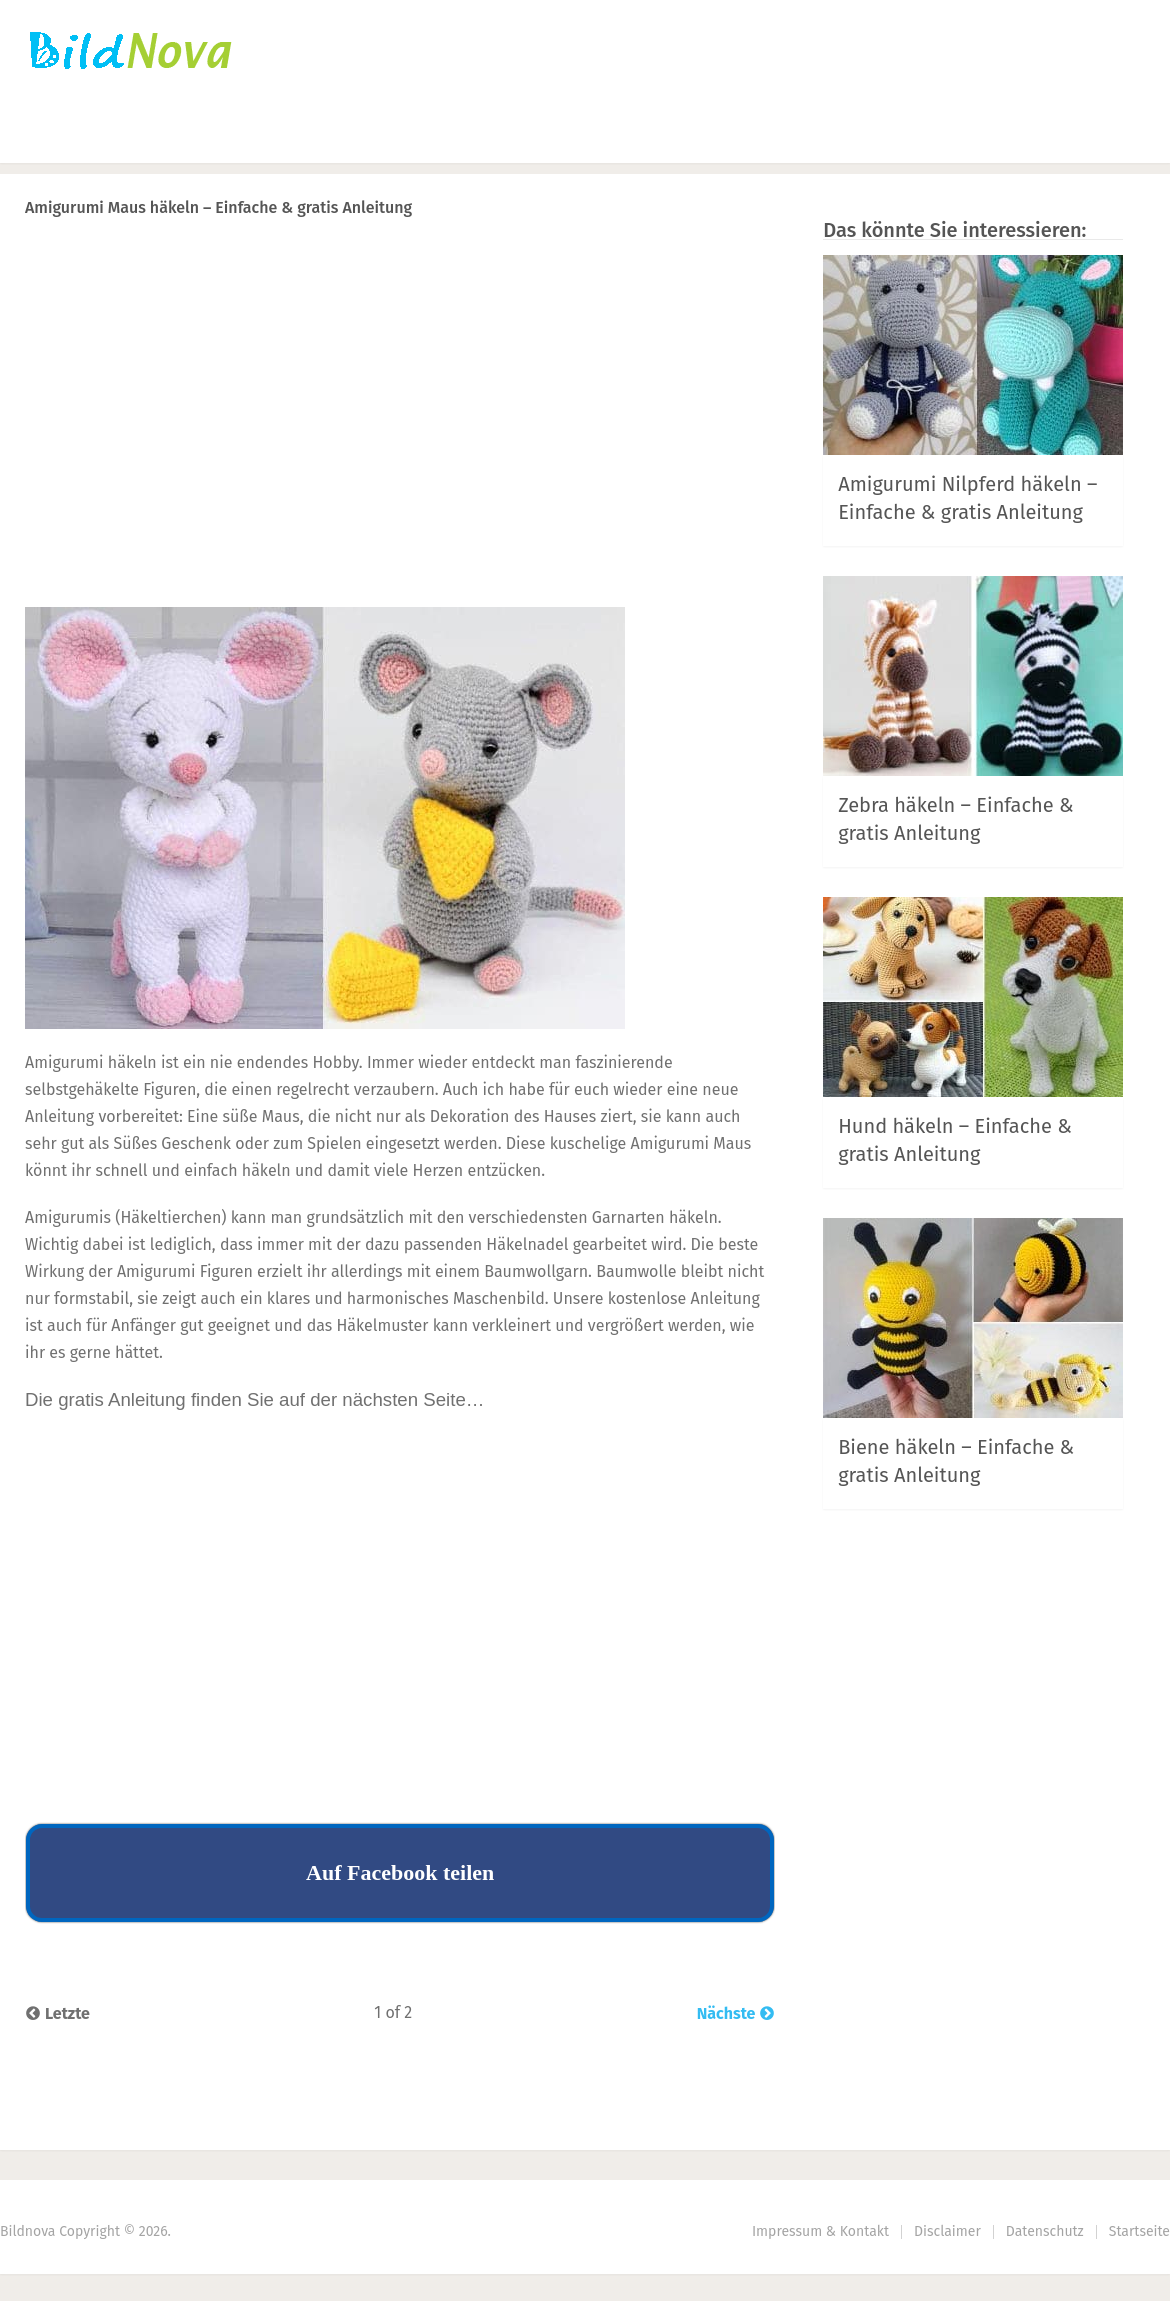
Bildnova (27, 2231)
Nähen (369, 135)
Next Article (708, 259)
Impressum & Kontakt (820, 2231)
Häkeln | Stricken (223, 135)
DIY (466, 135)
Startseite (65, 135)
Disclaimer (947, 2231)
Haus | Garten (604, 135)
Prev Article (572, 259)
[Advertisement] (400, 451)
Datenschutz (1045, 2231)
